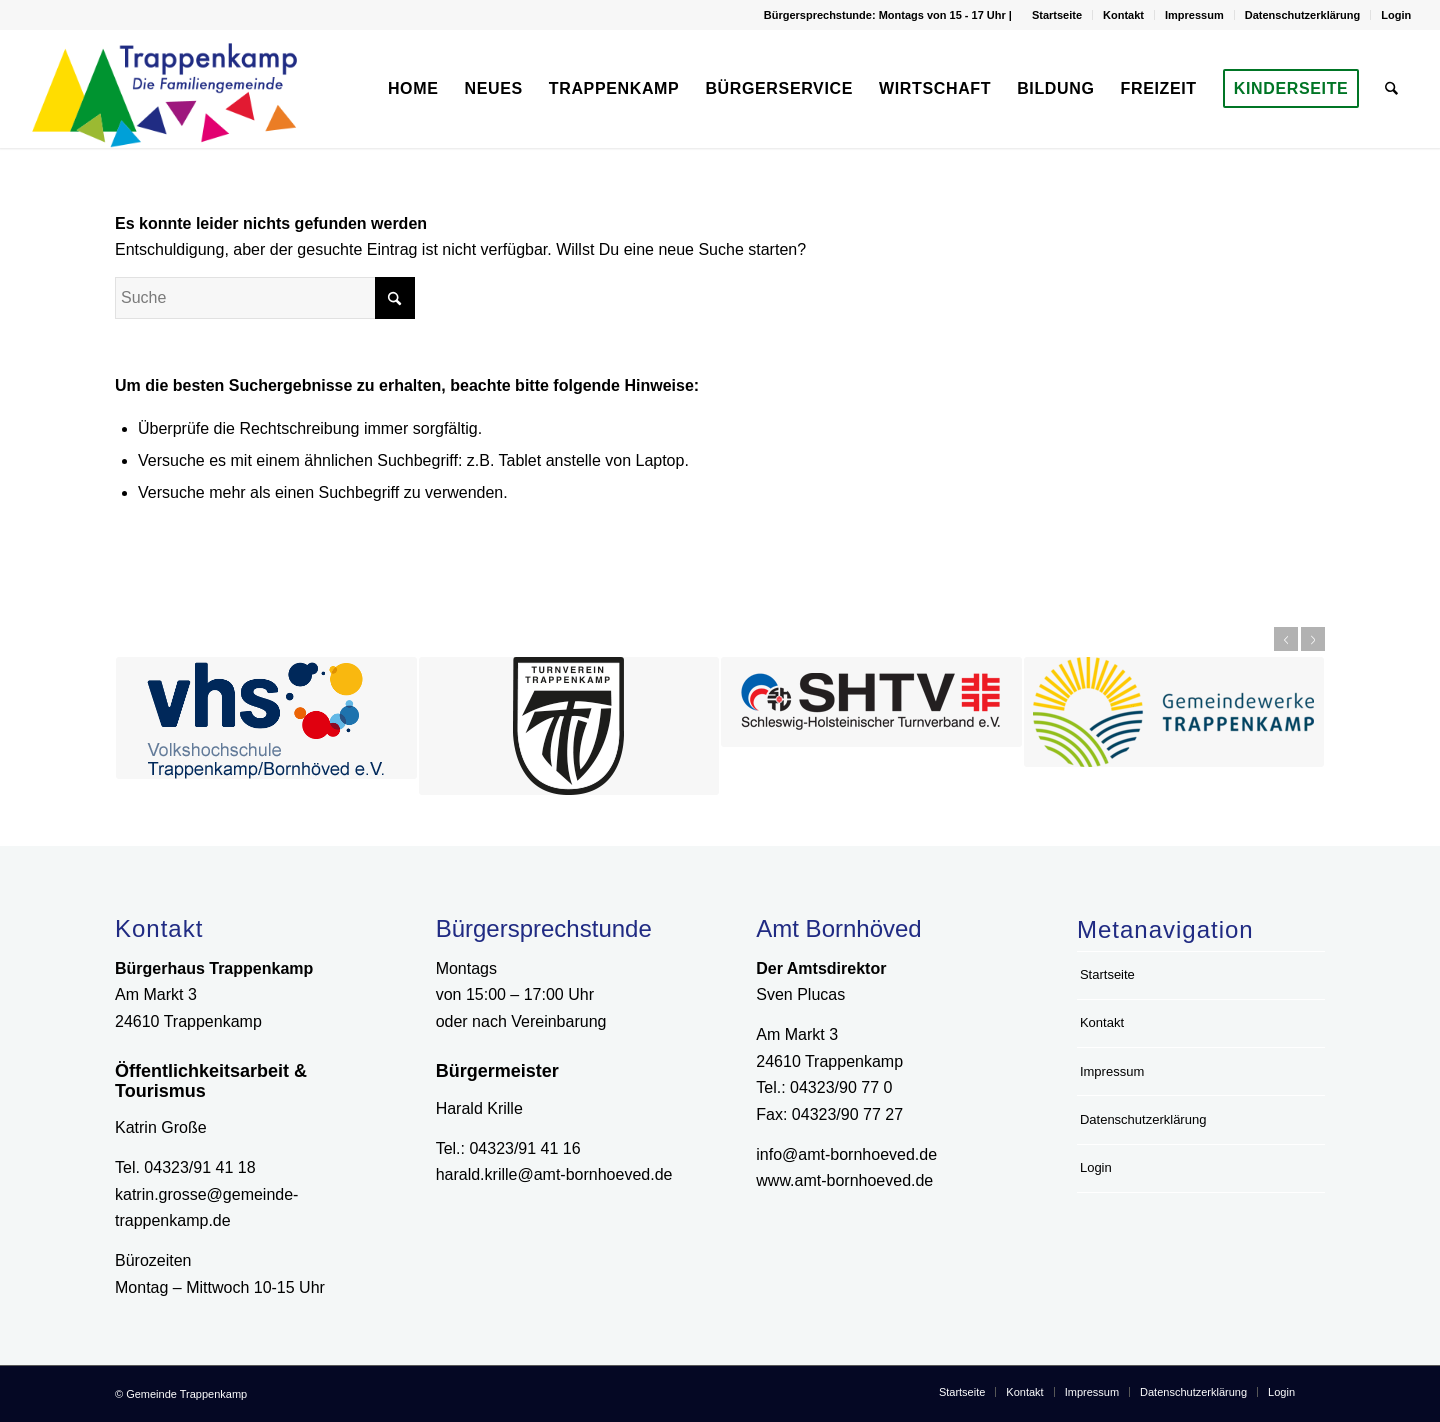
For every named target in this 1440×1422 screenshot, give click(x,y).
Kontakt (1123, 15)
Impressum (1194, 15)
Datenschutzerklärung (1303, 15)
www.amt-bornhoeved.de (844, 1180)
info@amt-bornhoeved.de (846, 1154)
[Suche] (1392, 89)
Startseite (1057, 15)
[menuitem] (1057, 15)
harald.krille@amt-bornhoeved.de (554, 1174)
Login (1396, 15)
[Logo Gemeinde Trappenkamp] (173, 89)
